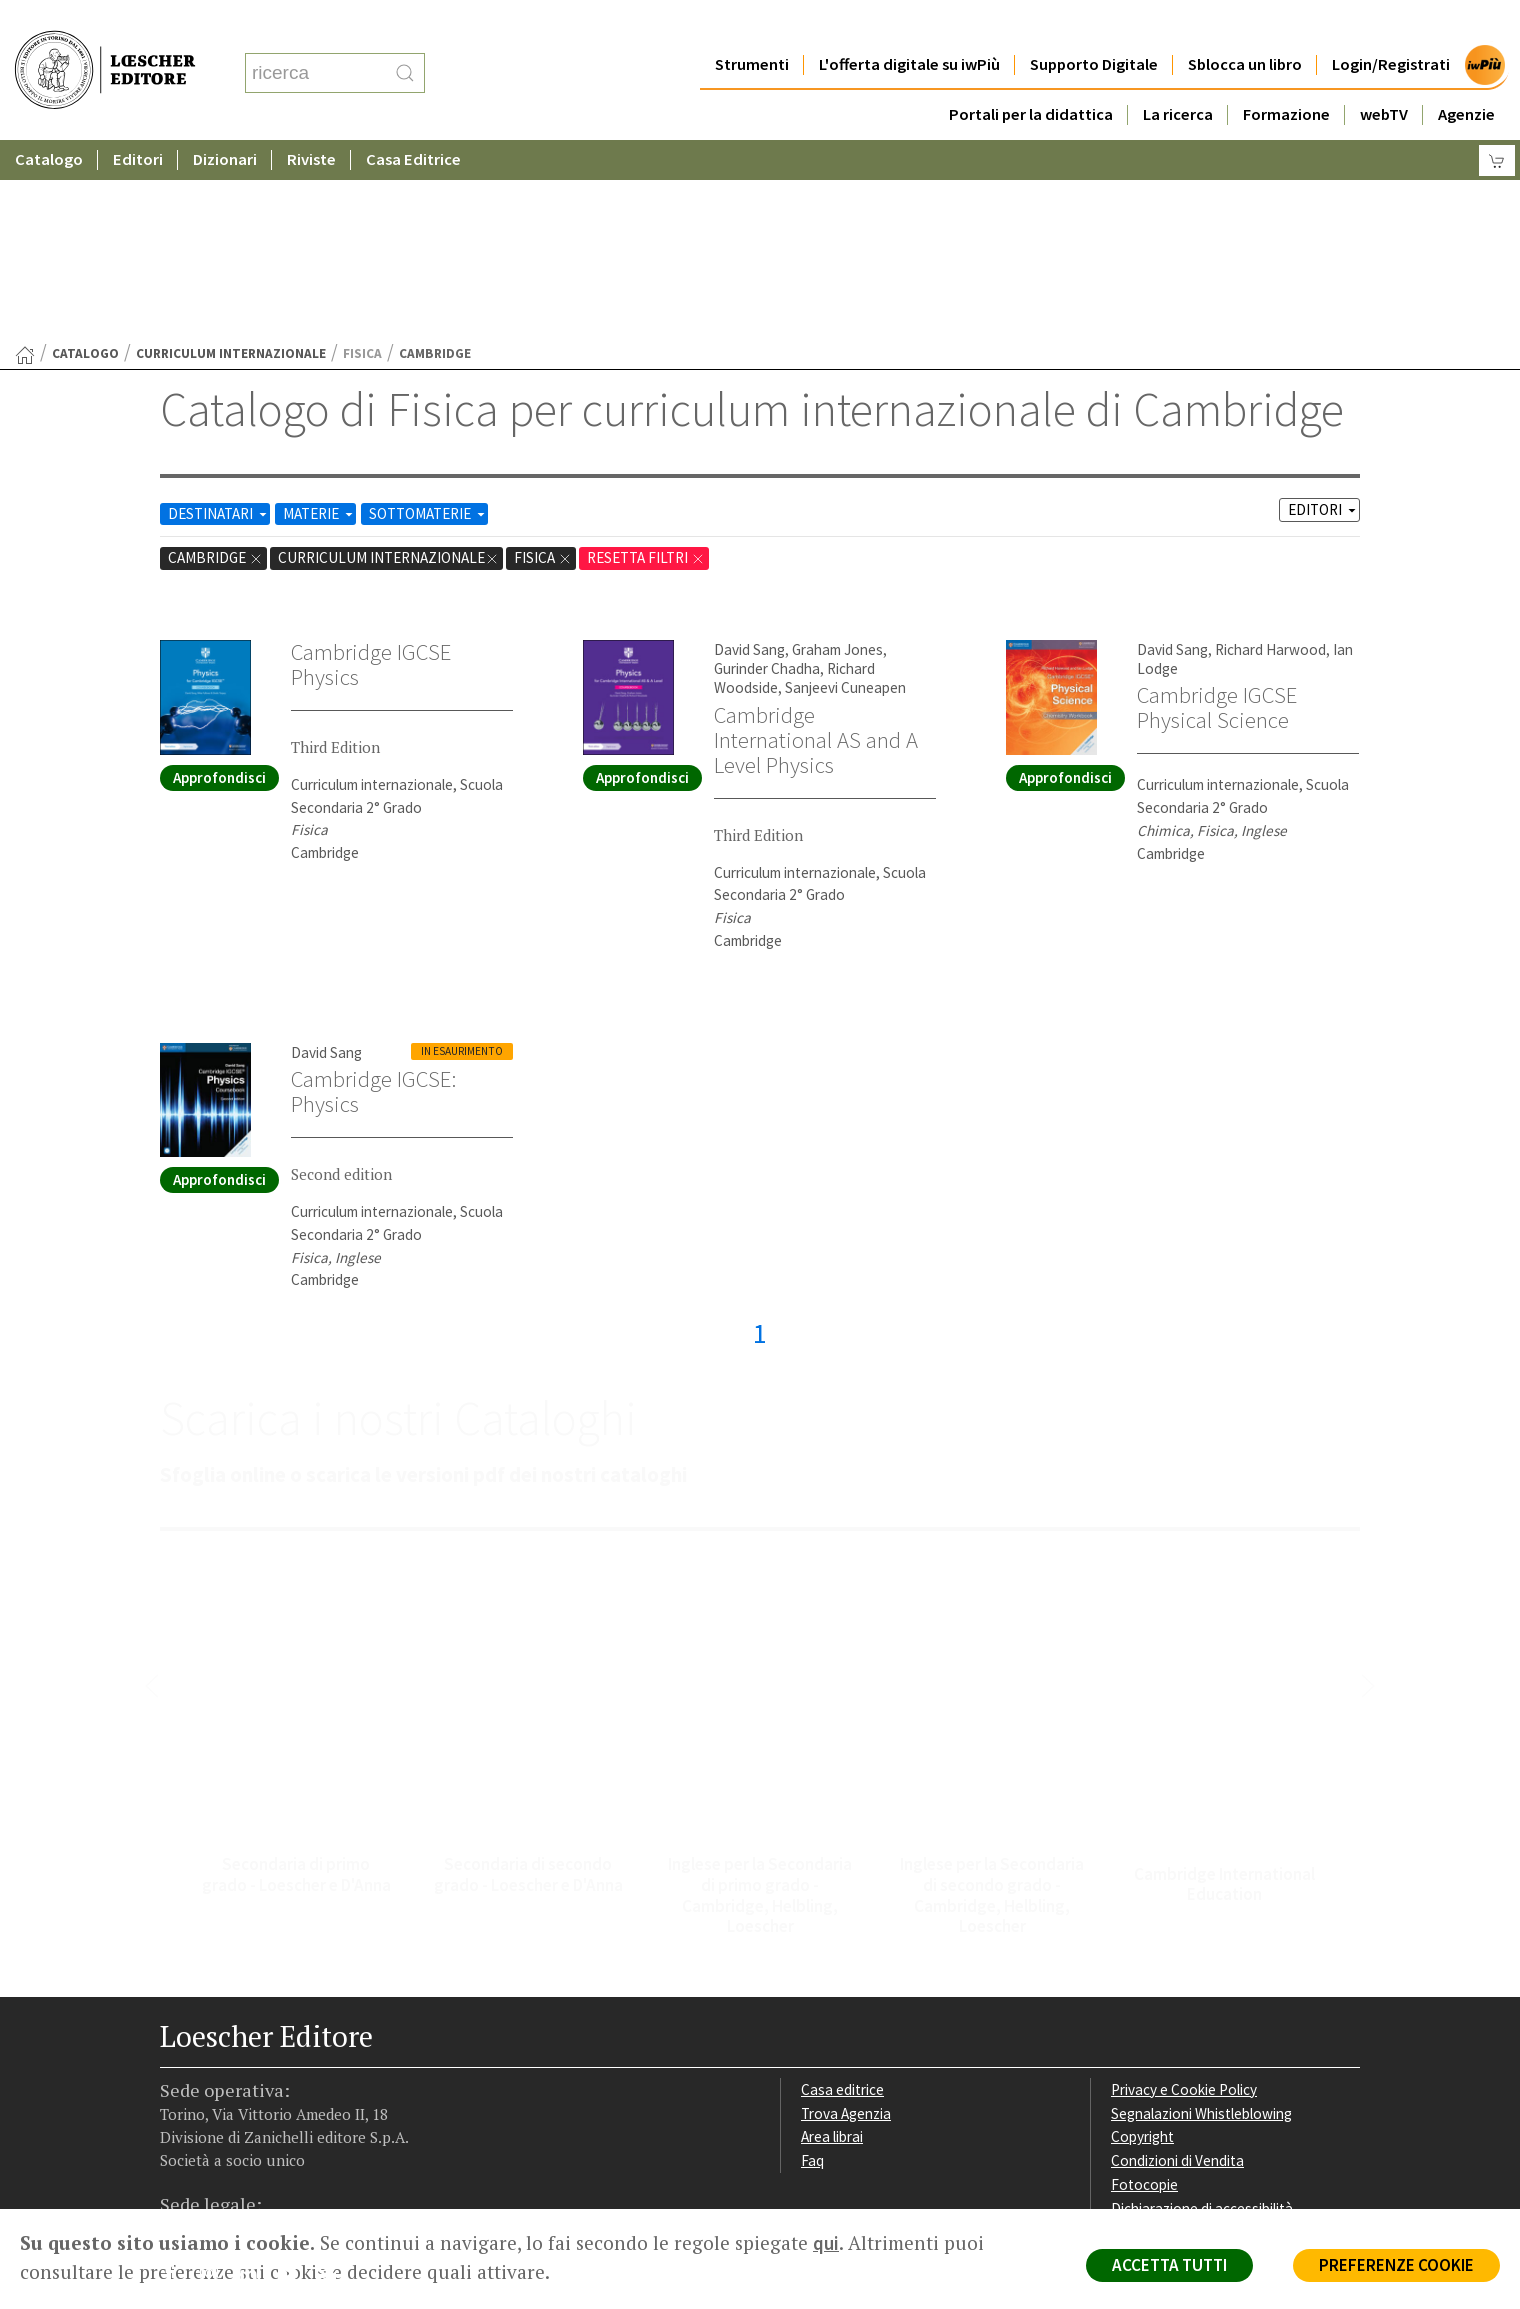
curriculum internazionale (231, 158)
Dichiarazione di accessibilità (1202, 2013)
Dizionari (225, 119)
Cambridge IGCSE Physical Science (1217, 512)
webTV (1384, 74)
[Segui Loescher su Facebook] (177, 2083)
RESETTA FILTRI (646, 362)
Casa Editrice (413, 119)
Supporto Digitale (1094, 24)
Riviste (311, 119)
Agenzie (1466, 74)
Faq (812, 1965)
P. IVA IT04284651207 (228, 2163)
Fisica (543, 362)
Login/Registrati (1391, 24)
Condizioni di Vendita (1177, 1965)
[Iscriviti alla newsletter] (333, 2081)
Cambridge (215, 362)
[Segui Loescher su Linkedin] (255, 2083)
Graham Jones (837, 454)
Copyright (1142, 1941)
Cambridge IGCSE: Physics (373, 896)
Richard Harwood (1270, 454)
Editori (138, 119)
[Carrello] (1497, 120)
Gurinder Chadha (767, 473)
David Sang (749, 454)
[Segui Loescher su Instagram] (216, 2083)
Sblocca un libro (1245, 24)
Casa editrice (842, 1894)
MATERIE (319, 318)
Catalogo (49, 119)
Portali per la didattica (1031, 74)
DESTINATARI (219, 318)
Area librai (832, 1941)
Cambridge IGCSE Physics (371, 469)
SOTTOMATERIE (428, 318)
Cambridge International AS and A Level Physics (816, 545)
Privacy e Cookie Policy (1184, 1894)
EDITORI (1323, 314)
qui (826, 2243)
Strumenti (752, 24)
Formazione (1286, 74)
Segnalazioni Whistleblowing (1201, 1918)
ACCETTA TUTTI (1169, 2265)
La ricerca (1178, 74)
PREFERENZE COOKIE (1396, 2265)
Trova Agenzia (846, 1918)
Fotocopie (1144, 1989)
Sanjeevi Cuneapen (845, 492)
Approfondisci (219, 582)
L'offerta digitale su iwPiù (909, 24)
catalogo (85, 158)
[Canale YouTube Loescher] (294, 2083)
